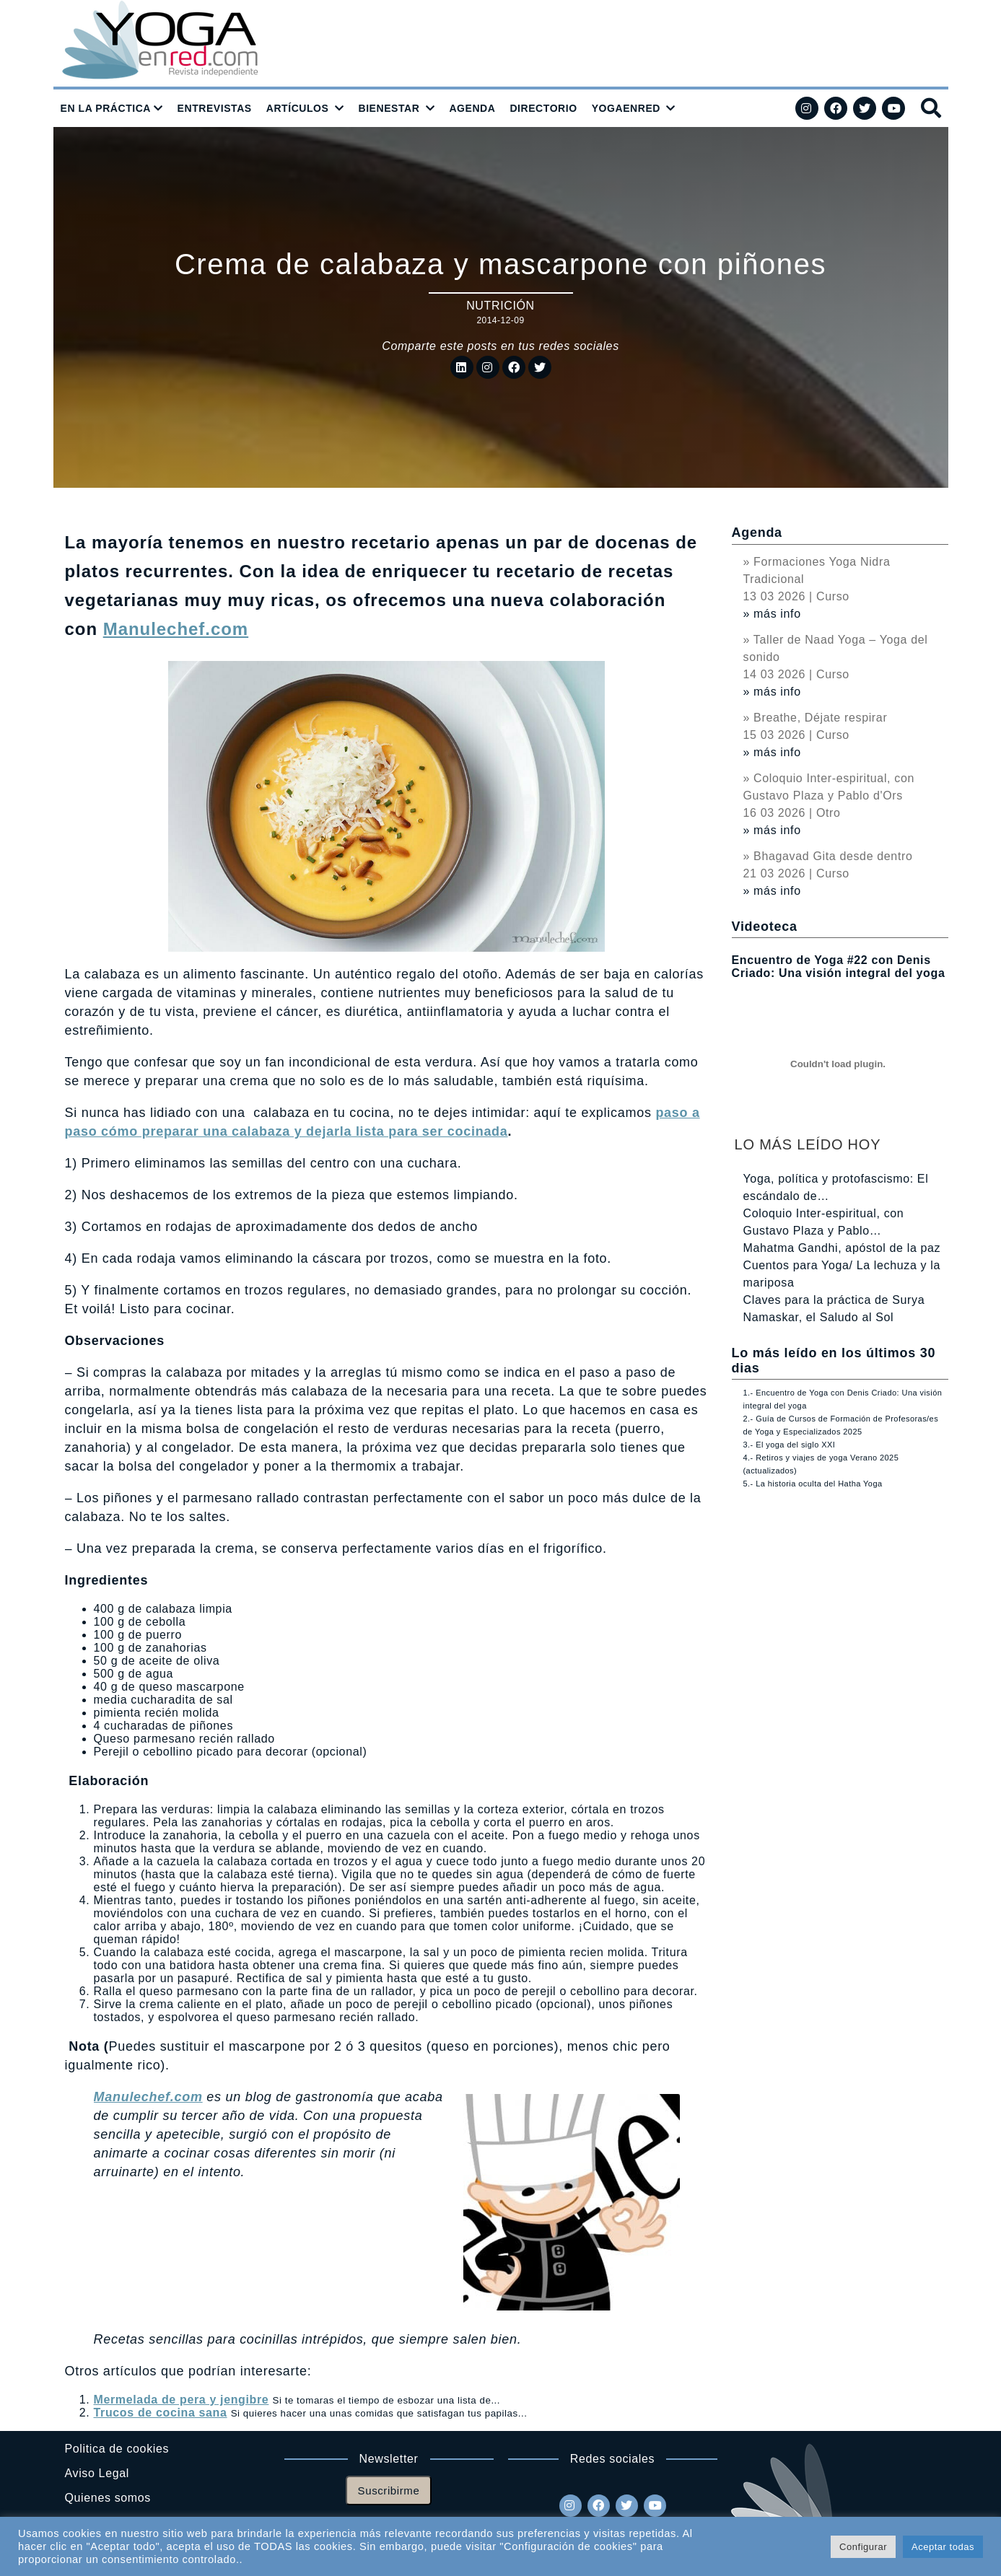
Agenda (757, 532)
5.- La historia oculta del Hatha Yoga (813, 1483)
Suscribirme (389, 2490)
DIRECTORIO (543, 108)
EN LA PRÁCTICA (106, 108)
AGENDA (472, 108)
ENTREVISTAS (215, 108)
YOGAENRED (626, 108)
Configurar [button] (863, 2546)
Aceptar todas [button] (943, 2546)
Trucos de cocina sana (160, 2412)
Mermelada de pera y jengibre (181, 2399)
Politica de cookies (117, 2449)
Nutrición (500, 305)
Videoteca (764, 926)
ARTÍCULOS (297, 108)
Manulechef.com (175, 629)
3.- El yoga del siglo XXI (789, 1444)
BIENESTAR (388, 108)
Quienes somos (108, 2498)
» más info (772, 614)
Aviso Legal (97, 2473)
